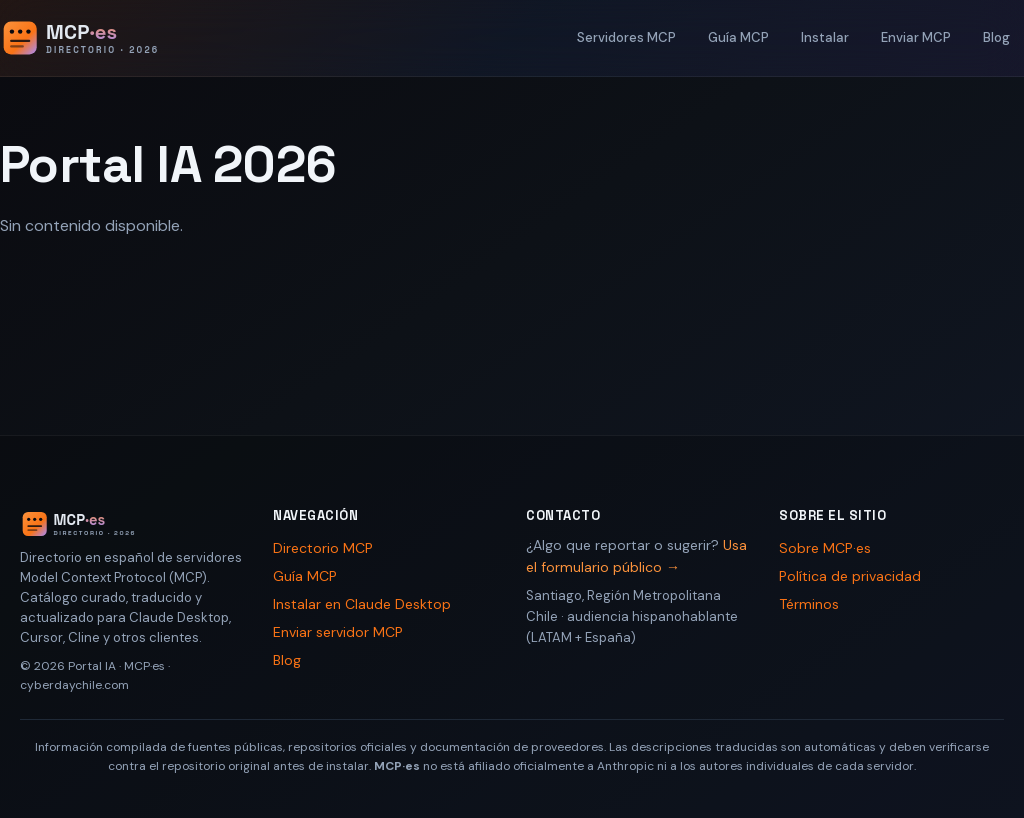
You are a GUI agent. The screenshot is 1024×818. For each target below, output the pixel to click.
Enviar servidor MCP (338, 632)
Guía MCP (738, 37)
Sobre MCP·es (825, 548)
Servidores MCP (626, 37)
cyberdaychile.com (74, 685)
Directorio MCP (323, 548)
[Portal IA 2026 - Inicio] (101, 38)
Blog (996, 37)
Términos (809, 604)
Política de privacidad (850, 576)
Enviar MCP (916, 37)
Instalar (825, 37)
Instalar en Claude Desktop (362, 604)
